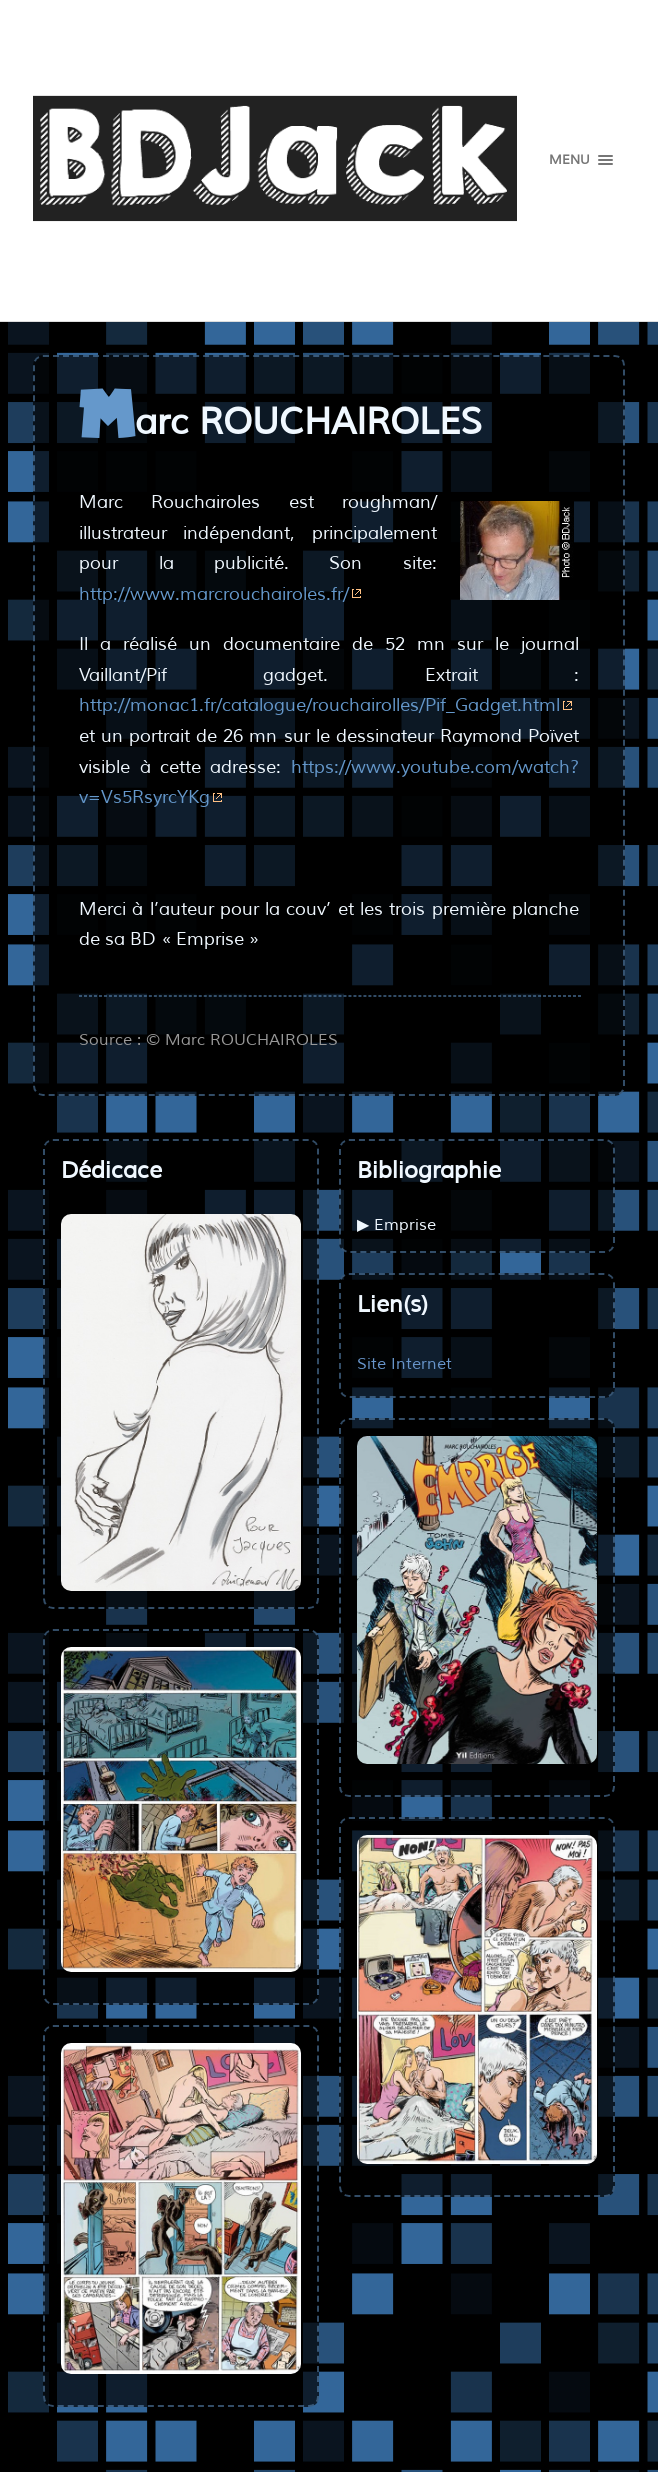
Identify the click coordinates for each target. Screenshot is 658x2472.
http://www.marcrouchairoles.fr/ (214, 594)
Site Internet (404, 1363)
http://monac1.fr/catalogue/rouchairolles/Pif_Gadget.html (319, 705)
